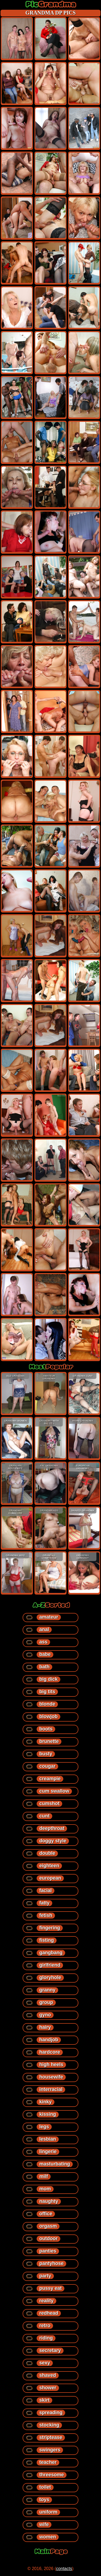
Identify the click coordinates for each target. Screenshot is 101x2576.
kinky (45, 2101)
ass (43, 1642)
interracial (50, 2089)
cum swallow (54, 1791)
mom (45, 2188)
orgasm (48, 2226)
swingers (49, 2450)
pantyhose (51, 2263)
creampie (50, 1778)
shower (47, 2387)
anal (44, 1629)
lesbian (47, 2139)
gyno (45, 2014)
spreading (50, 2412)
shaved (47, 2375)
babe (45, 1654)
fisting (46, 1940)
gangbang (50, 1952)
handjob (48, 2039)
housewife (51, 2077)
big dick (48, 1679)
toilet (45, 2487)
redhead (48, 2313)
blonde (47, 1704)
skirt (44, 2400)
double (47, 1853)
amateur (48, 1617)
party (45, 2275)
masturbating (54, 2164)
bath (44, 1666)
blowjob (48, 1716)
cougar (47, 1766)
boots (46, 1729)
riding (46, 2338)
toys (44, 2499)
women (47, 2537)
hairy (45, 2027)
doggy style (52, 1840)
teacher (48, 2462)
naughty (48, 2201)
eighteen (49, 1865)
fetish (45, 1915)
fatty (44, 1903)
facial (45, 1890)
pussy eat (50, 2288)
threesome (51, 2474)
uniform (48, 2512)
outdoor (48, 2238)
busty (45, 1753)
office (45, 2213)
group (46, 2002)
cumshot (49, 1803)
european (50, 1878)
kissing (47, 2114)
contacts (64, 2568)
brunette (49, 1741)
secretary (50, 2350)
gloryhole (50, 1977)
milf (43, 2176)
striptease (50, 2437)
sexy (44, 2362)
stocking (49, 2425)
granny (47, 1990)
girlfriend (49, 1965)
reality (46, 2300)
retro (44, 2325)
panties (47, 2251)
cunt (44, 1816)
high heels (51, 2064)
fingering (49, 1927)
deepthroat (51, 1828)
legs (44, 2126)
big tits (47, 1691)
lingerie (48, 2151)
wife (44, 2524)
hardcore (49, 2052)
